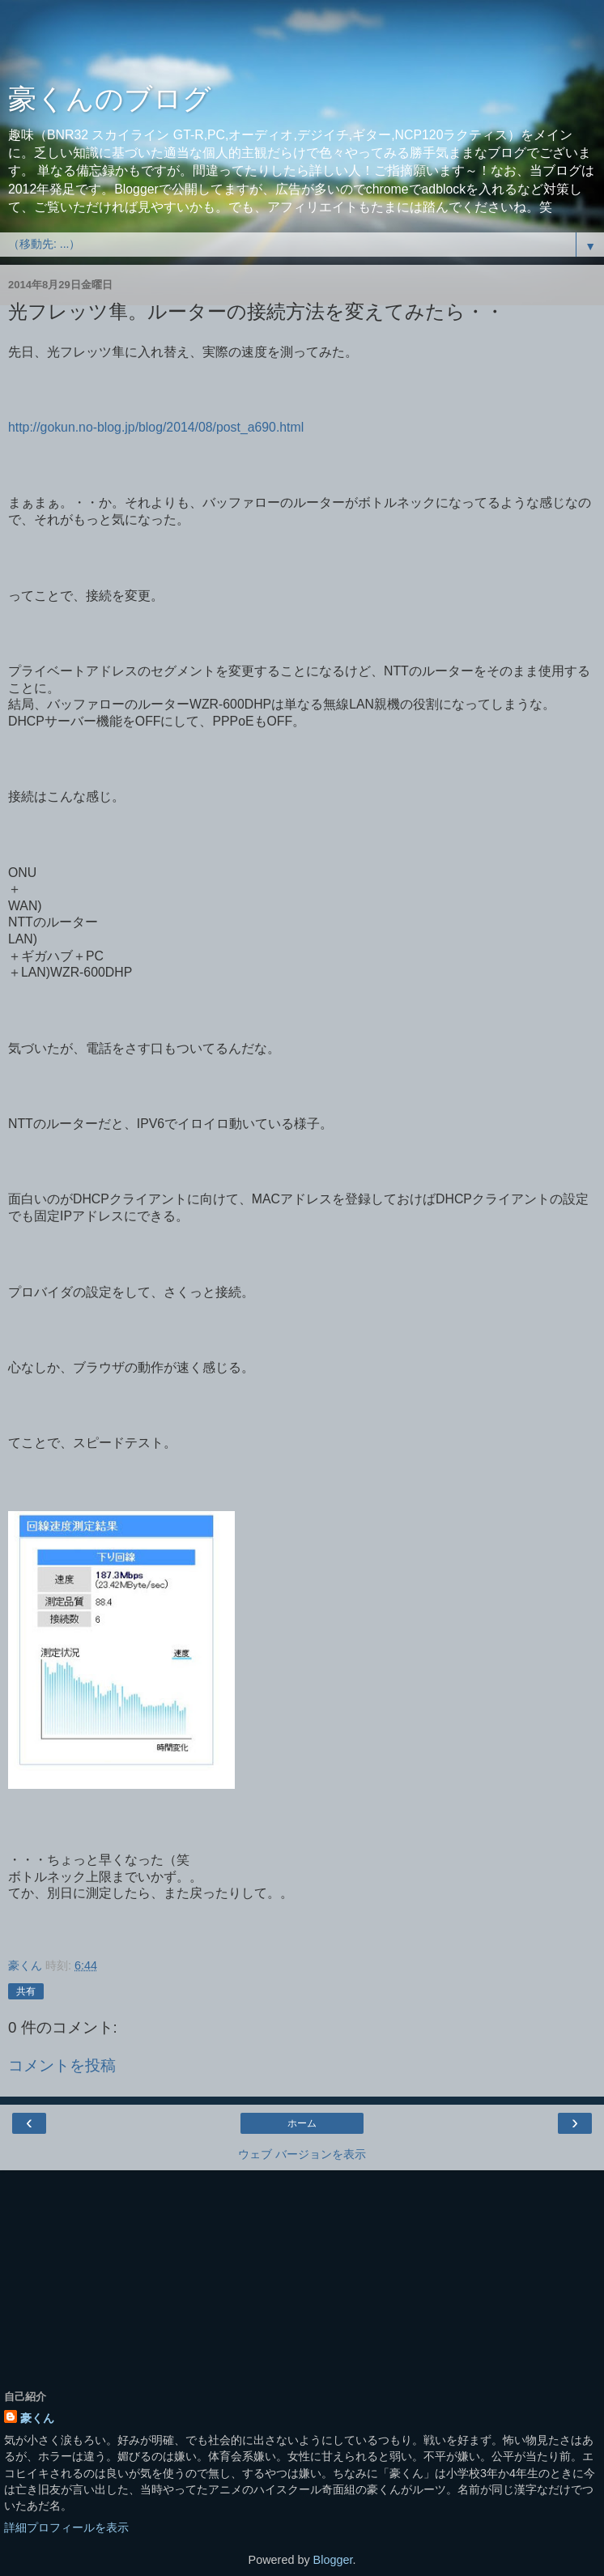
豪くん (37, 2418)
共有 (26, 1991)
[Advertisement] (302, 44)
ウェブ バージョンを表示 (302, 2154)
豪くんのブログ (109, 98)
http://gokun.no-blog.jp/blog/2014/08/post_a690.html (156, 427)
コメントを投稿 (62, 2065)
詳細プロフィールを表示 (66, 2527)
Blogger (333, 2559)
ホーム (302, 2123)
